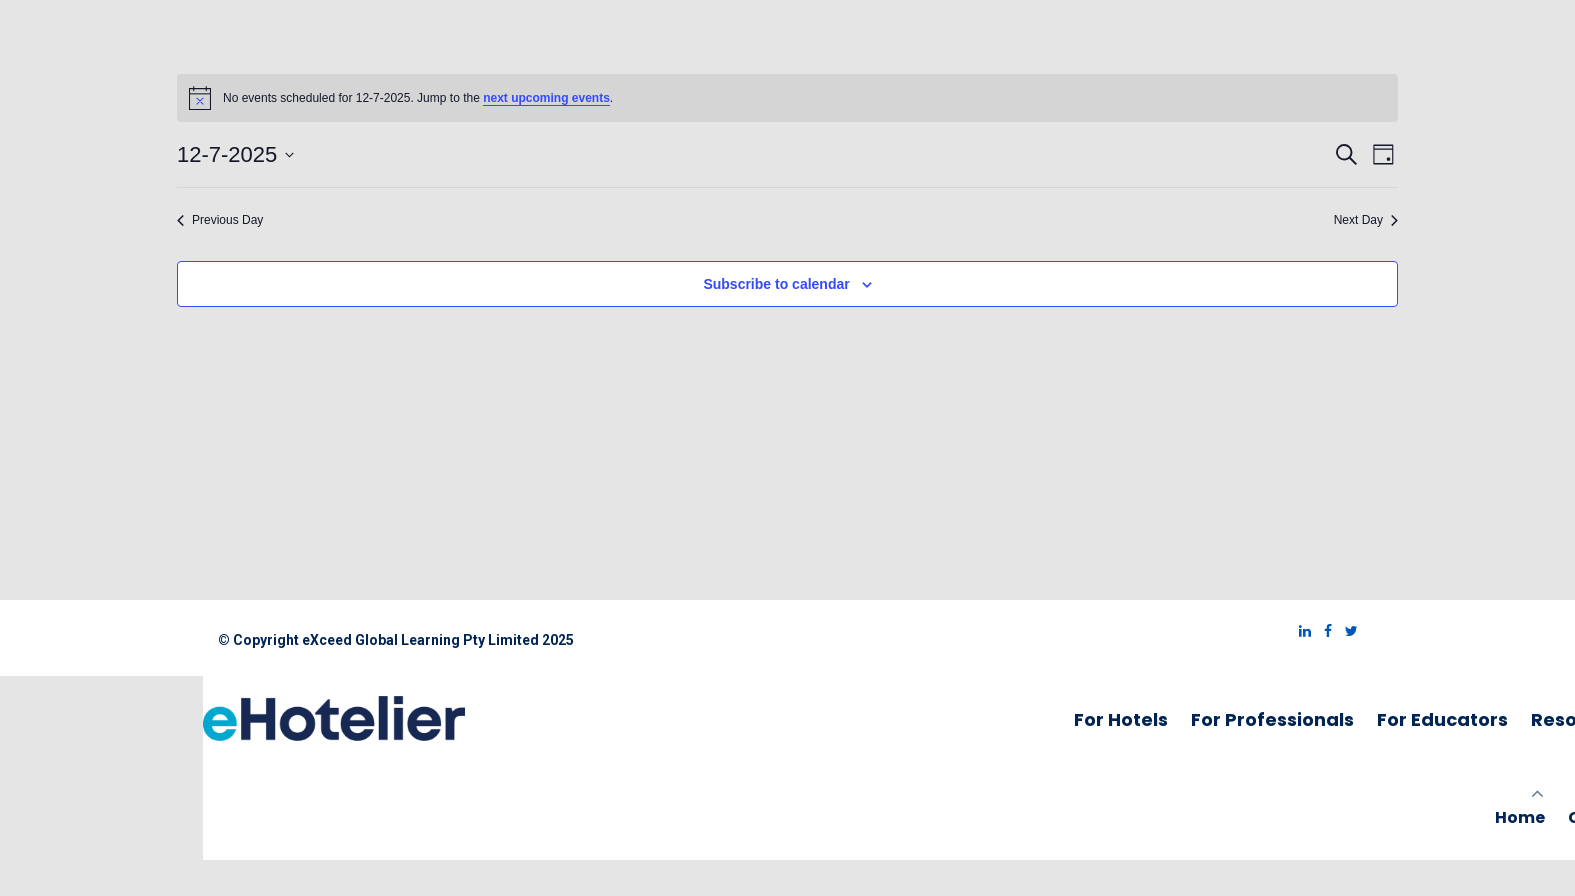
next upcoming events (546, 98)
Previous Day (220, 220)
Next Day (1366, 220)
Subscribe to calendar (776, 284)
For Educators (1442, 719)
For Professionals (1272, 719)
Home (1520, 817)
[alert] (787, 98)
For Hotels (1121, 719)
